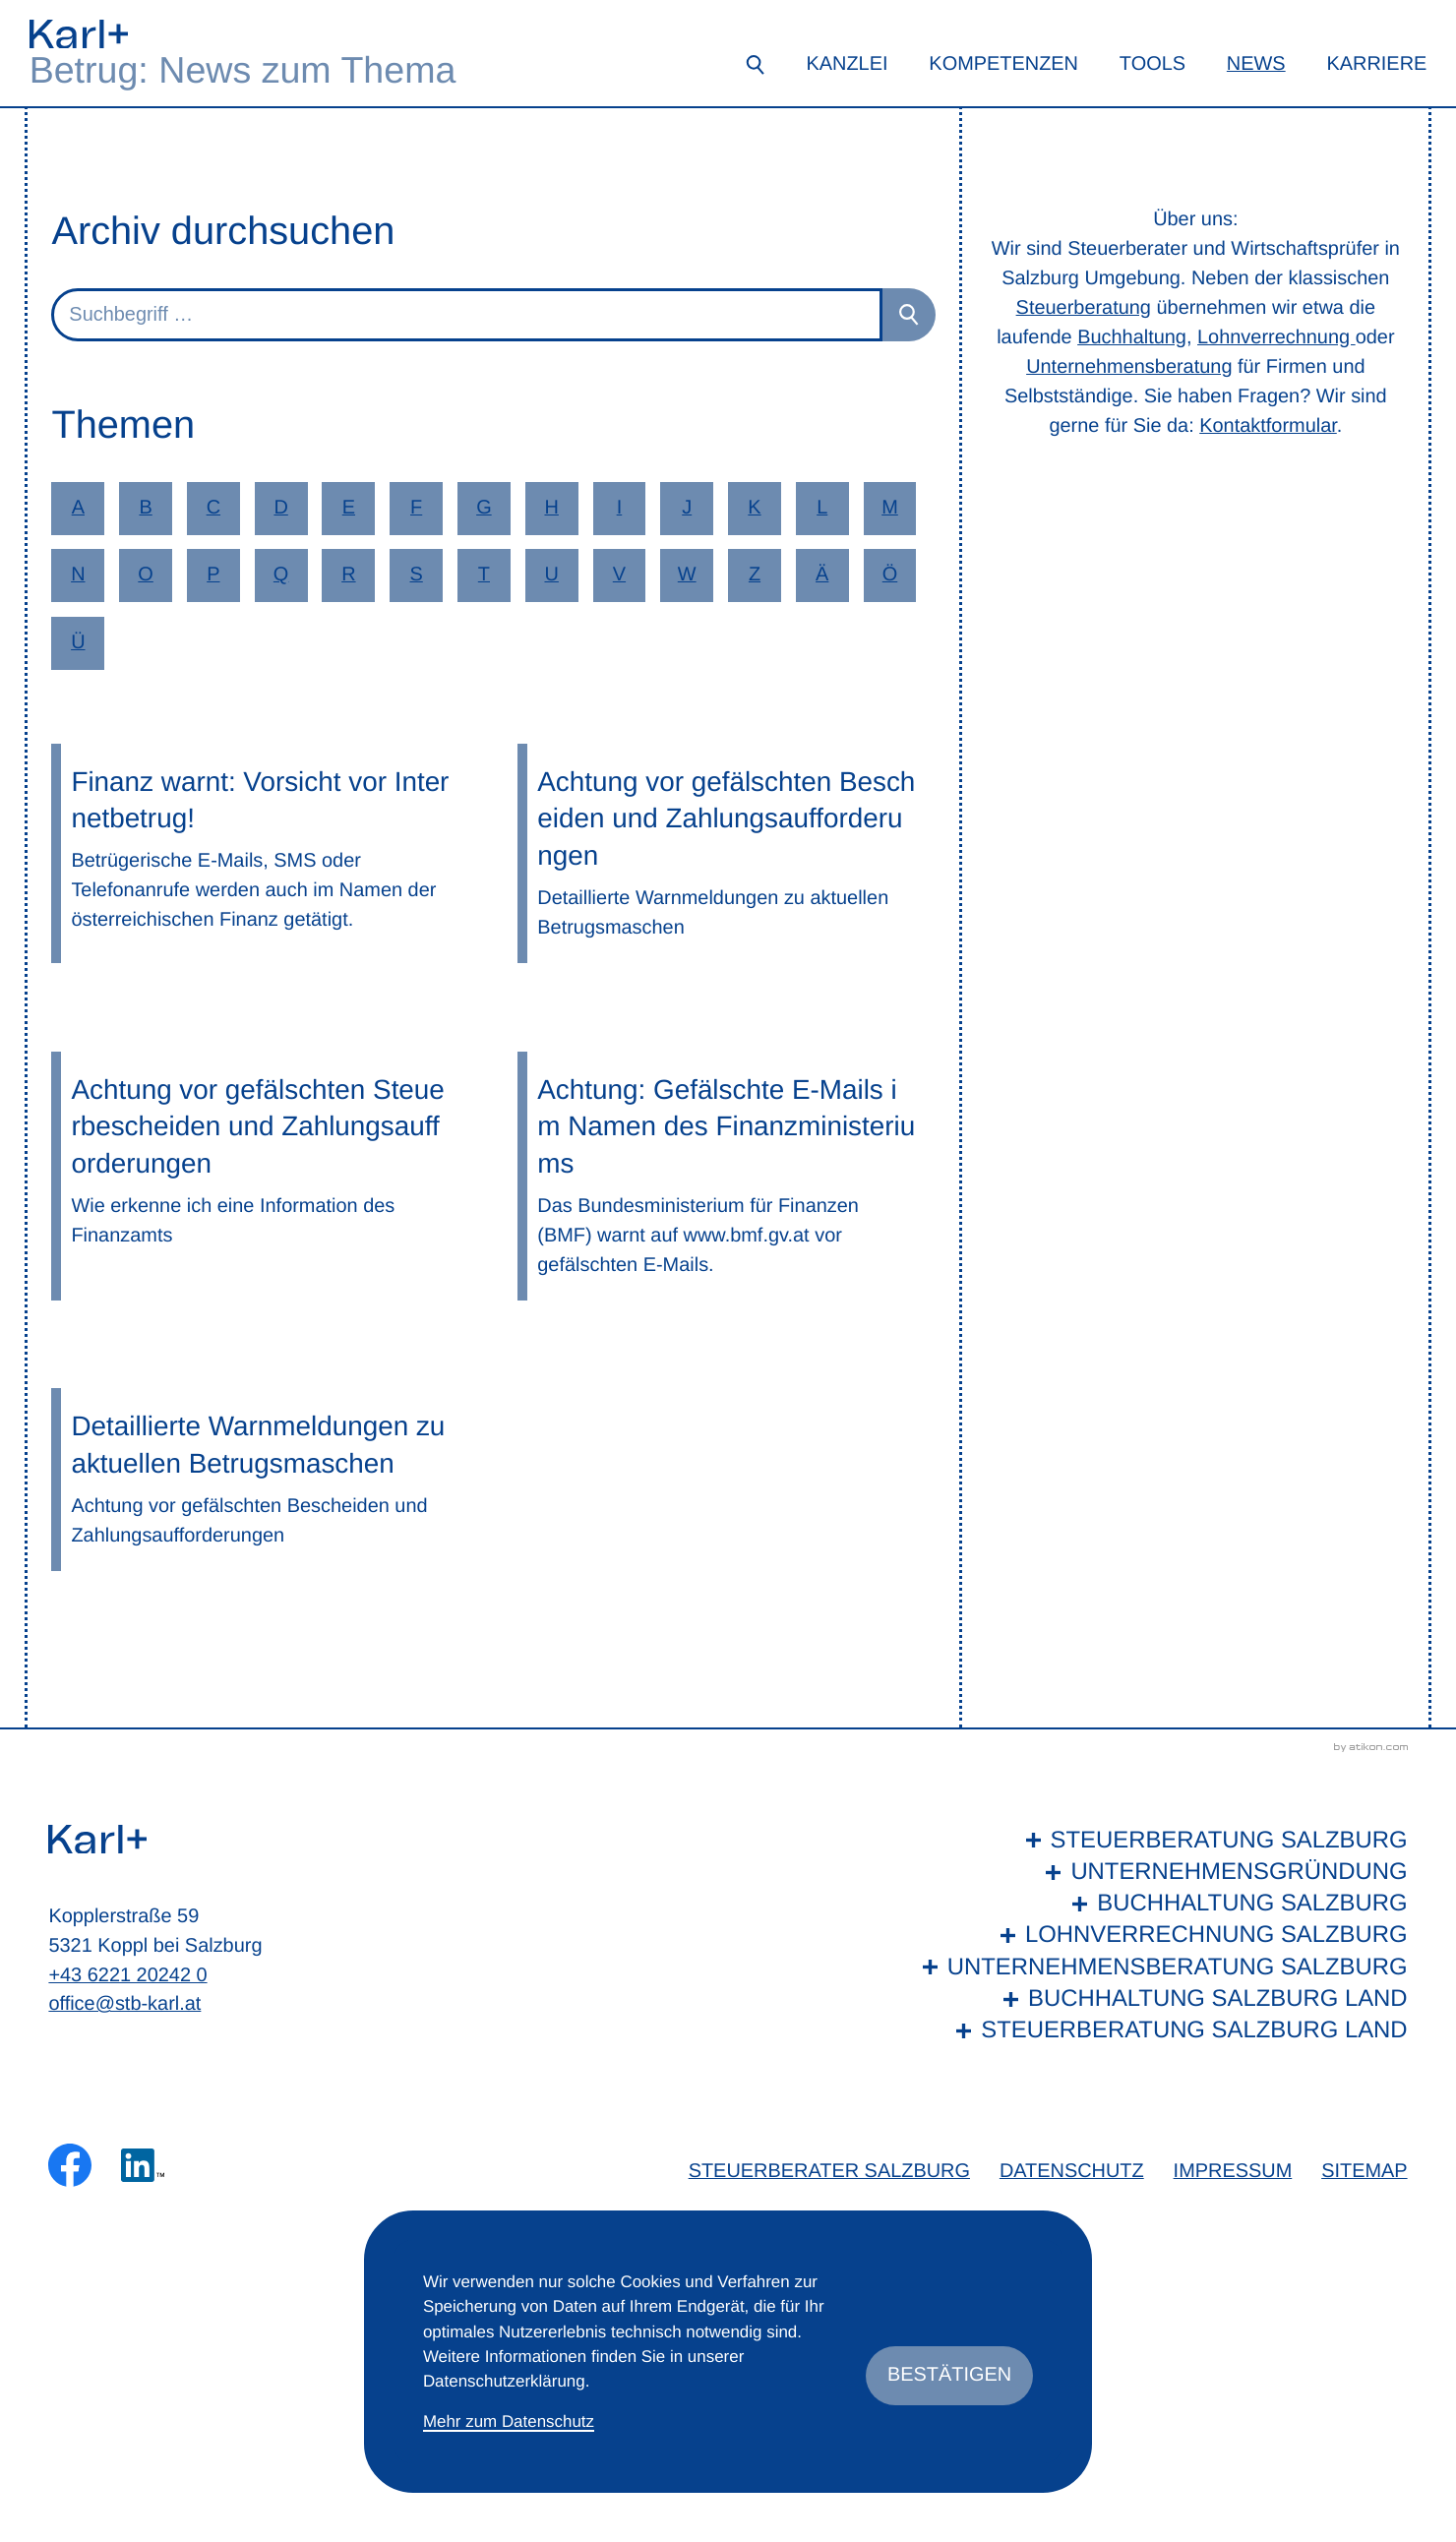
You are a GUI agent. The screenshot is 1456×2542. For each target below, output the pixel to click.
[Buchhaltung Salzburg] (1160, 1903)
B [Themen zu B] (145, 507)
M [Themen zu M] (889, 507)
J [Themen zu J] (687, 507)
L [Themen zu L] (822, 507)
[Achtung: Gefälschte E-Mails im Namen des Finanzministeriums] (726, 1176)
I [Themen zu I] (620, 507)
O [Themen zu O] (145, 574)
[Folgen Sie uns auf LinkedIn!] (142, 2165)
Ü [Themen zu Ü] (78, 642)
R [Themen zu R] (348, 574)
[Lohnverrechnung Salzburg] (1160, 1935)
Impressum (1233, 2171)
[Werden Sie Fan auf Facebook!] (69, 2165)
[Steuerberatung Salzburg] (1160, 1840)
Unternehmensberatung (1129, 367)
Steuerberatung (1083, 308)
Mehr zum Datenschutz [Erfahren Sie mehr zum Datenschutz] (508, 2421)
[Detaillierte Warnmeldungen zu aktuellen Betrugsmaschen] (259, 1479)
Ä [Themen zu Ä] (822, 574)
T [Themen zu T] (484, 574)
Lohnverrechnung (1276, 337)
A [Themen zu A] (78, 507)
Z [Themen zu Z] (754, 574)
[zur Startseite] (79, 34)
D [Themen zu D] (280, 507)
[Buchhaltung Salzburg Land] (1160, 1999)
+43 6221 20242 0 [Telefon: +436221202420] (127, 1975)
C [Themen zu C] (213, 507)
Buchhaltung (1131, 337)
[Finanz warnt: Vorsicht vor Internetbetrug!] (259, 853)
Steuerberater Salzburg (829, 2171)
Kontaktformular (1268, 426)
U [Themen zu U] (551, 574)
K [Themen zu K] (754, 507)
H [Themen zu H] (551, 507)
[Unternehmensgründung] (1160, 1872)
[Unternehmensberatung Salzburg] (1160, 1967)
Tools (1152, 64)
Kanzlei (846, 64)
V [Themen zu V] (619, 574)
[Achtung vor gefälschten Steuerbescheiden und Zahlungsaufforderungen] (259, 1176)
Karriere (1376, 64)
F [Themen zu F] (416, 507)
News (1256, 64)
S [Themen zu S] (416, 574)
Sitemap (1364, 2171)
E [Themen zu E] (348, 507)
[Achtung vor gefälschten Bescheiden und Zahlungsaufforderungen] (726, 853)
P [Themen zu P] (213, 574)
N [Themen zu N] (78, 574)
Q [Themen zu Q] (281, 574)
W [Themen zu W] (687, 574)
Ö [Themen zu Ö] (890, 574)
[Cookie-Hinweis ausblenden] (949, 2375)
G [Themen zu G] (484, 507)
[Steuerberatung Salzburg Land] (1160, 2030)
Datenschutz (1072, 2171)
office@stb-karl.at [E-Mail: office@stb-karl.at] (124, 2004)
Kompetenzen (1003, 64)
